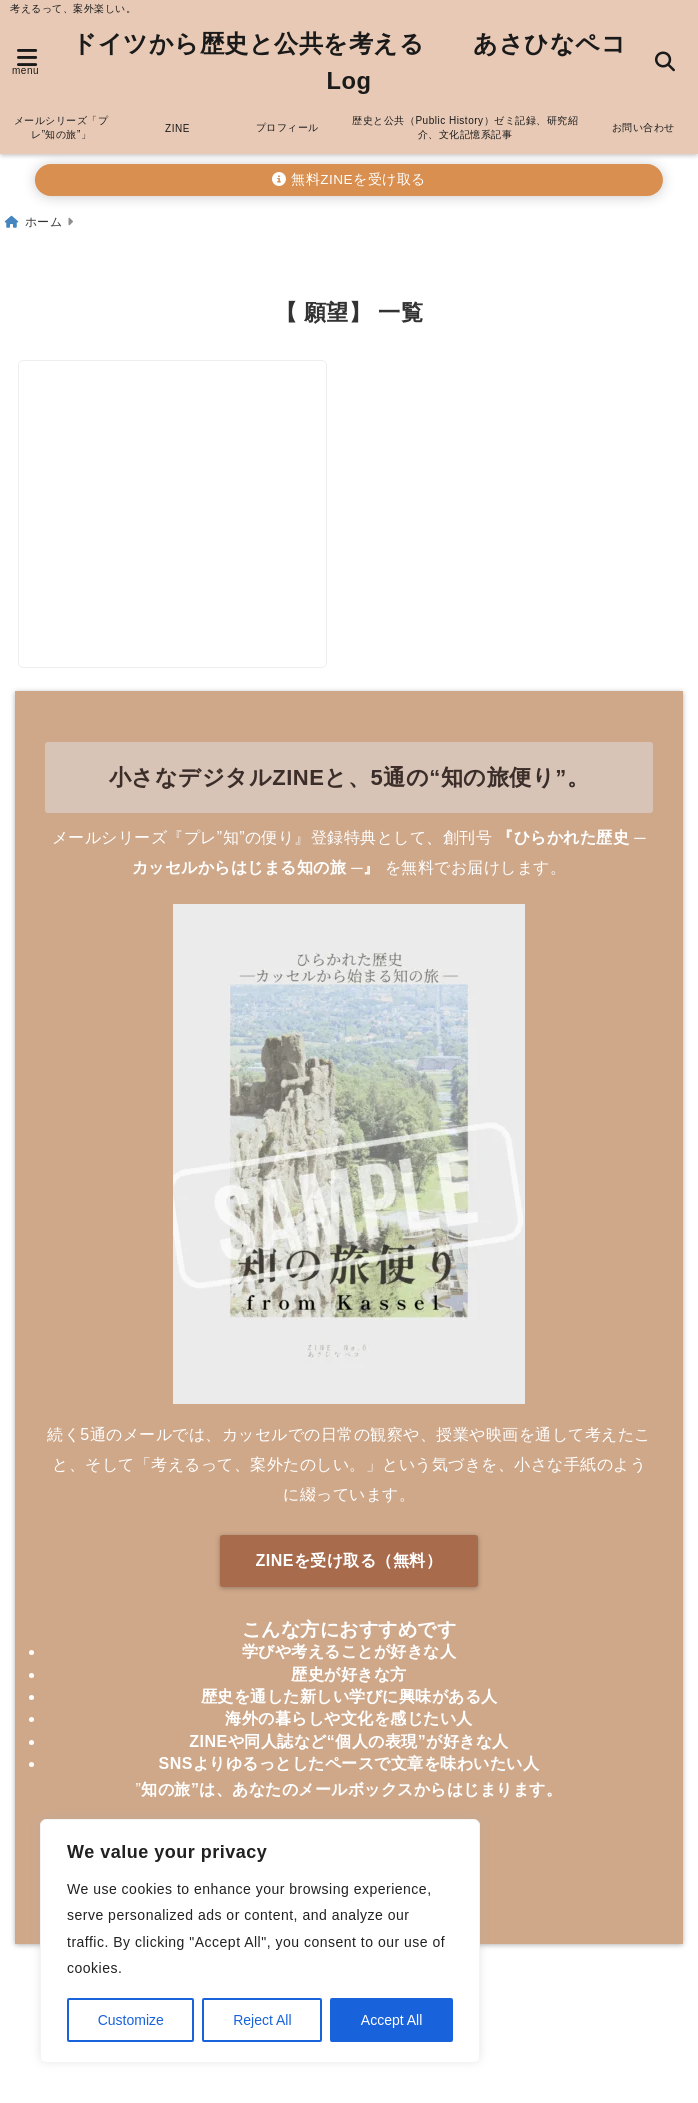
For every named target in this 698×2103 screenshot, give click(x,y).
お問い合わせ (643, 118)
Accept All (391, 2020)
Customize (131, 2020)
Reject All (262, 2020)
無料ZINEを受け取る (348, 170)
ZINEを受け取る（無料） (349, 1565)
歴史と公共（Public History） (465, 118)
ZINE (177, 119)
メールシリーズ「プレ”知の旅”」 (61, 118)
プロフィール (287, 118)
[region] (260, 1941)
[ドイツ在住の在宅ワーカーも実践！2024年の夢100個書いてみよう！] (181, 455)
